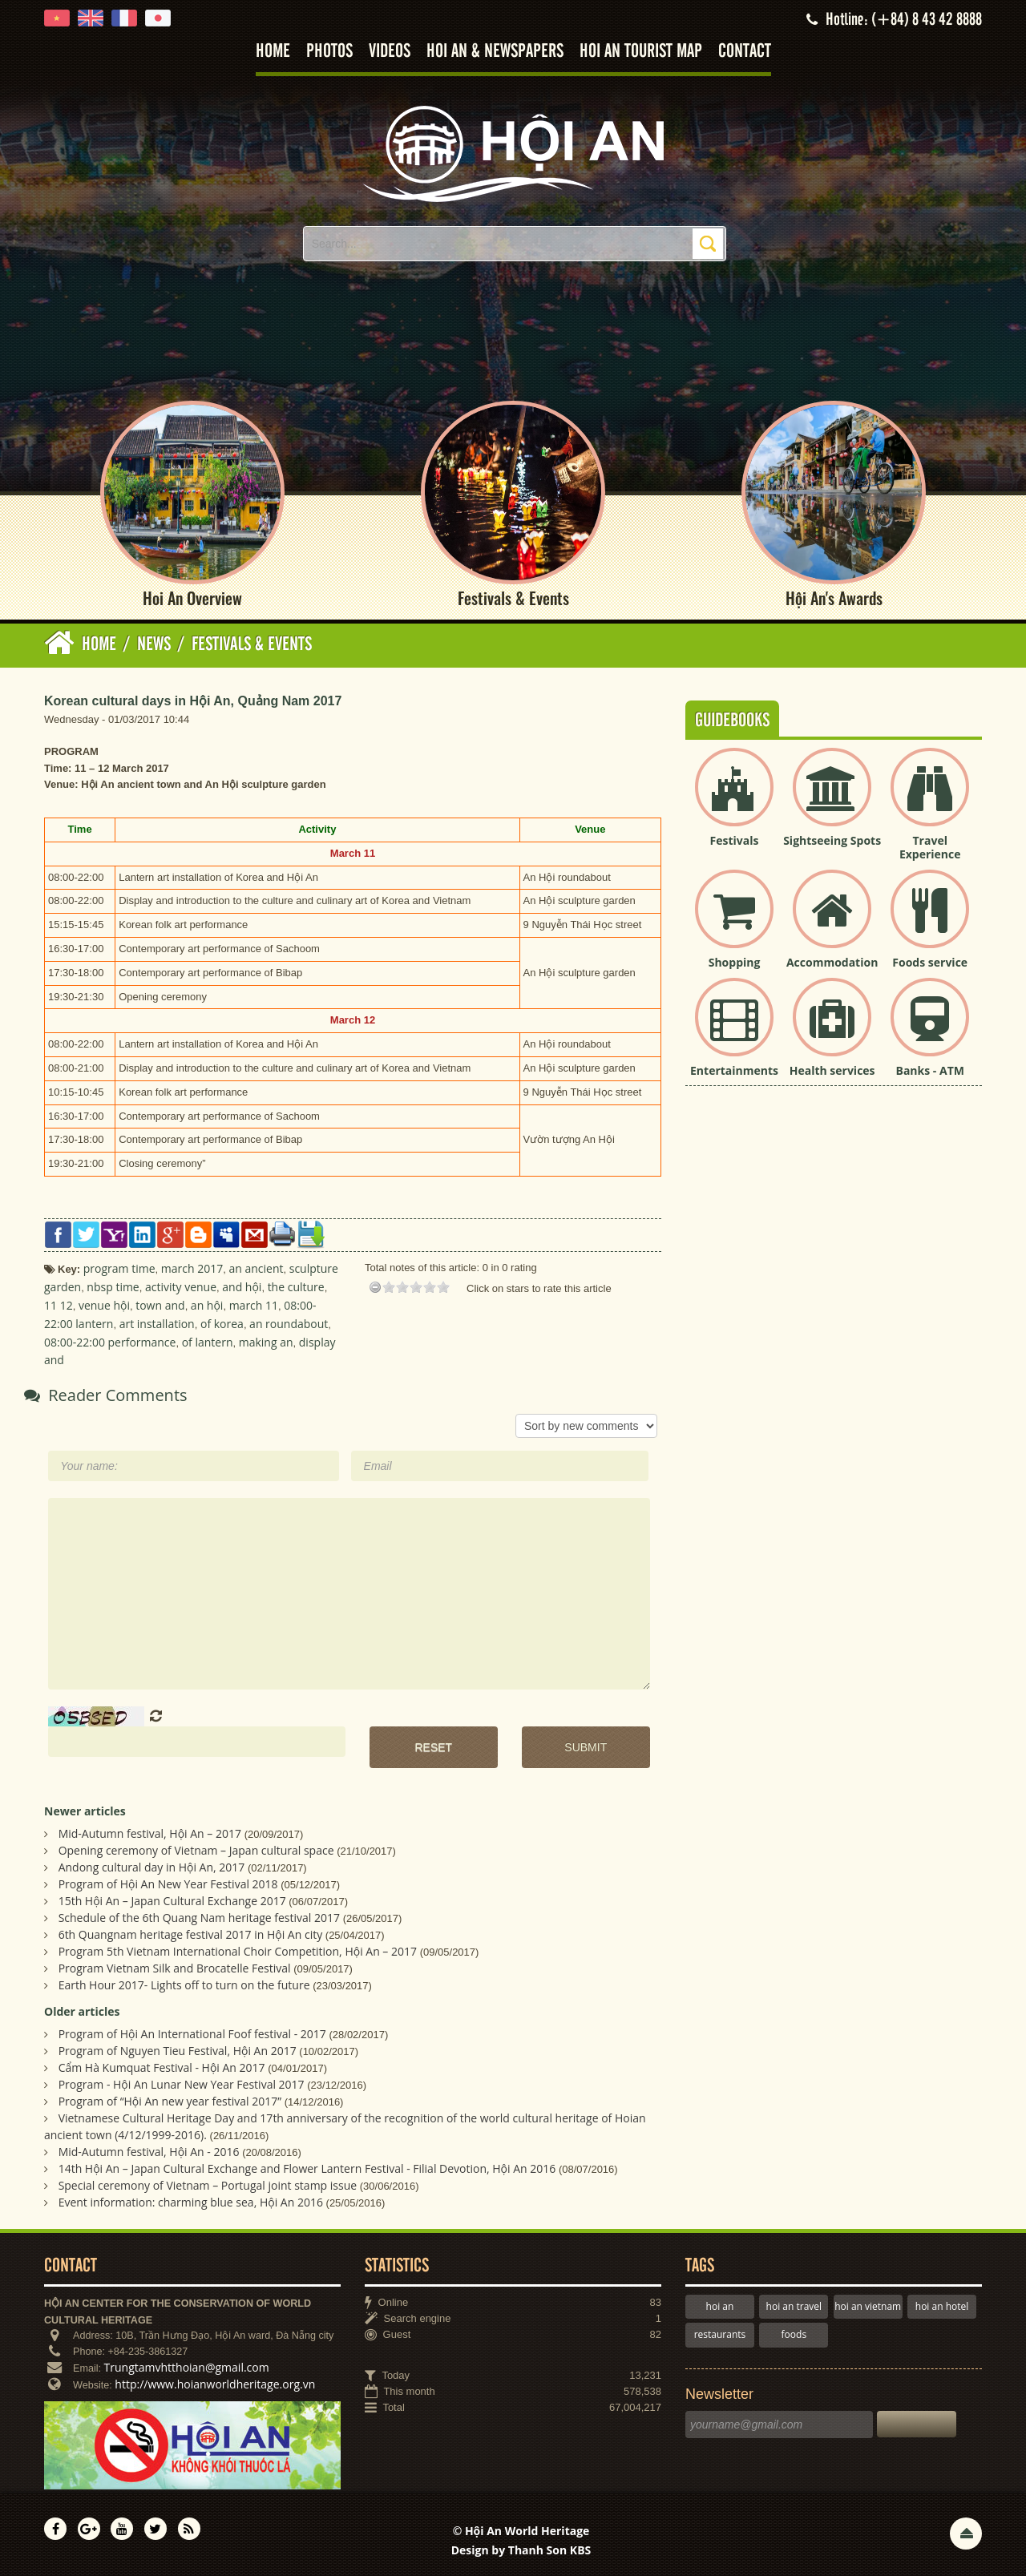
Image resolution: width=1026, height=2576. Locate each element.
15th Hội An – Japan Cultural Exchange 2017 (172, 1901)
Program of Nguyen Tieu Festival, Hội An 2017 (178, 2050)
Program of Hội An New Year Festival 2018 (168, 1884)
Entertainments (734, 1070)
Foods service (929, 962)
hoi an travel (794, 2306)
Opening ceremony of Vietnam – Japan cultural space (196, 1851)
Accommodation (832, 962)
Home (273, 51)
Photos (329, 51)
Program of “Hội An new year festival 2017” (170, 2101)
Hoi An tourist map (641, 51)
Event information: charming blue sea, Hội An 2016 (191, 2202)
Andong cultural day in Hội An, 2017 (152, 1867)
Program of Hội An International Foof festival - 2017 (192, 2033)
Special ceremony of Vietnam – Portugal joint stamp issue (208, 2185)
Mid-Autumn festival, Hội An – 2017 (150, 1834)
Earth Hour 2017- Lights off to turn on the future (184, 1985)
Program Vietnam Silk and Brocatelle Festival (175, 1968)
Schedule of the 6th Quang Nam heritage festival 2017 (199, 1918)
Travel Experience (930, 848)
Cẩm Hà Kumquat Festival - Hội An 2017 (162, 2067)
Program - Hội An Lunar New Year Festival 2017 (182, 2084)
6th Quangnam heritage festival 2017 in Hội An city (191, 1935)
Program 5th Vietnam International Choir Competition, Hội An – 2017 (238, 1952)
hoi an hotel (942, 2306)
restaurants (720, 2335)
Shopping (735, 962)
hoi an (720, 2306)
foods (794, 2335)
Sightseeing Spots (832, 841)
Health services (832, 1070)
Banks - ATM (930, 1070)
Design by (521, 2550)
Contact (744, 51)
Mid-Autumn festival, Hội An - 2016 (149, 2151)
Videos (389, 51)
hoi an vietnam (867, 2306)
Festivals (734, 841)
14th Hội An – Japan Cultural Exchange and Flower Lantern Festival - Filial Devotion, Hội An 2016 (307, 2168)
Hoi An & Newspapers (494, 51)
